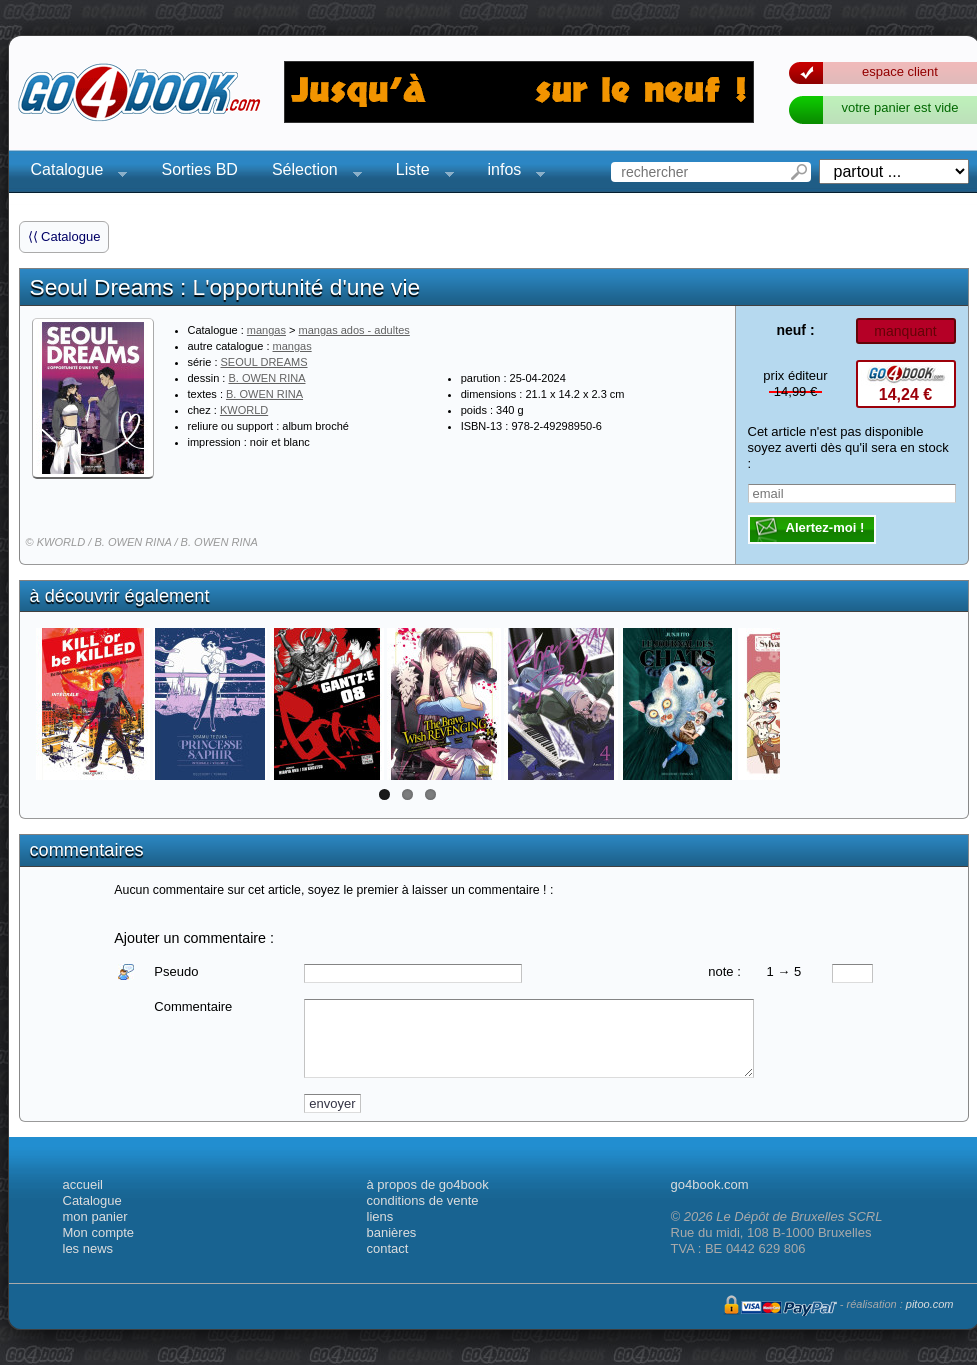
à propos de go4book (428, 1184)
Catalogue (73, 172)
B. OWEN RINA (266, 378)
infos (511, 172)
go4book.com (710, 1184)
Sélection (311, 172)
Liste (419, 172)
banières (392, 1232)
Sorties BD (199, 169)
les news (88, 1248)
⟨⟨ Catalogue (64, 236)
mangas (266, 330)
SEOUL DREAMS (264, 362)
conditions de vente (423, 1200)
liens (380, 1216)
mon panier (95, 1216)
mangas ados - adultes (354, 330)
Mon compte (99, 1232)
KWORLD (244, 410)
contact (388, 1248)
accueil (83, 1184)
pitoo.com (930, 1304)
